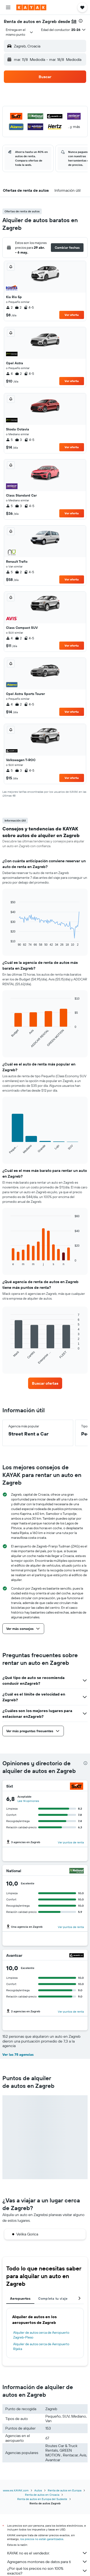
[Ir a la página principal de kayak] (31, 7)
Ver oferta (72, 315)
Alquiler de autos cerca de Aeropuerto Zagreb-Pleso (41, 2334)
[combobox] (19, 32)
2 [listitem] (9, 307)
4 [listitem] (9, 373)
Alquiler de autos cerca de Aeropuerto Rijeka (41, 2346)
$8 (74, 21)
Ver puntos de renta (71, 1842)
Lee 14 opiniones (28, 1801)
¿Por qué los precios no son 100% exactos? (47, 2571)
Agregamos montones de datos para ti (47, 2561)
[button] (8, 7)
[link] (45, 1383)
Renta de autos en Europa (64, 2490)
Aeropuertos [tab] (20, 2298)
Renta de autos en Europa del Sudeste (42, 2499)
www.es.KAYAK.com (16, 2490)
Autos (38, 2490)
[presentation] (80, 21)
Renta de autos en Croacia (42, 2494)
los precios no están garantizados (41, 2539)
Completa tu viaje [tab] (52, 2298)
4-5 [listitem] (29, 307)
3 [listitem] (18, 440)
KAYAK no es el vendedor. (47, 2553)
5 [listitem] (9, 440)
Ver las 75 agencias (18, 2054)
